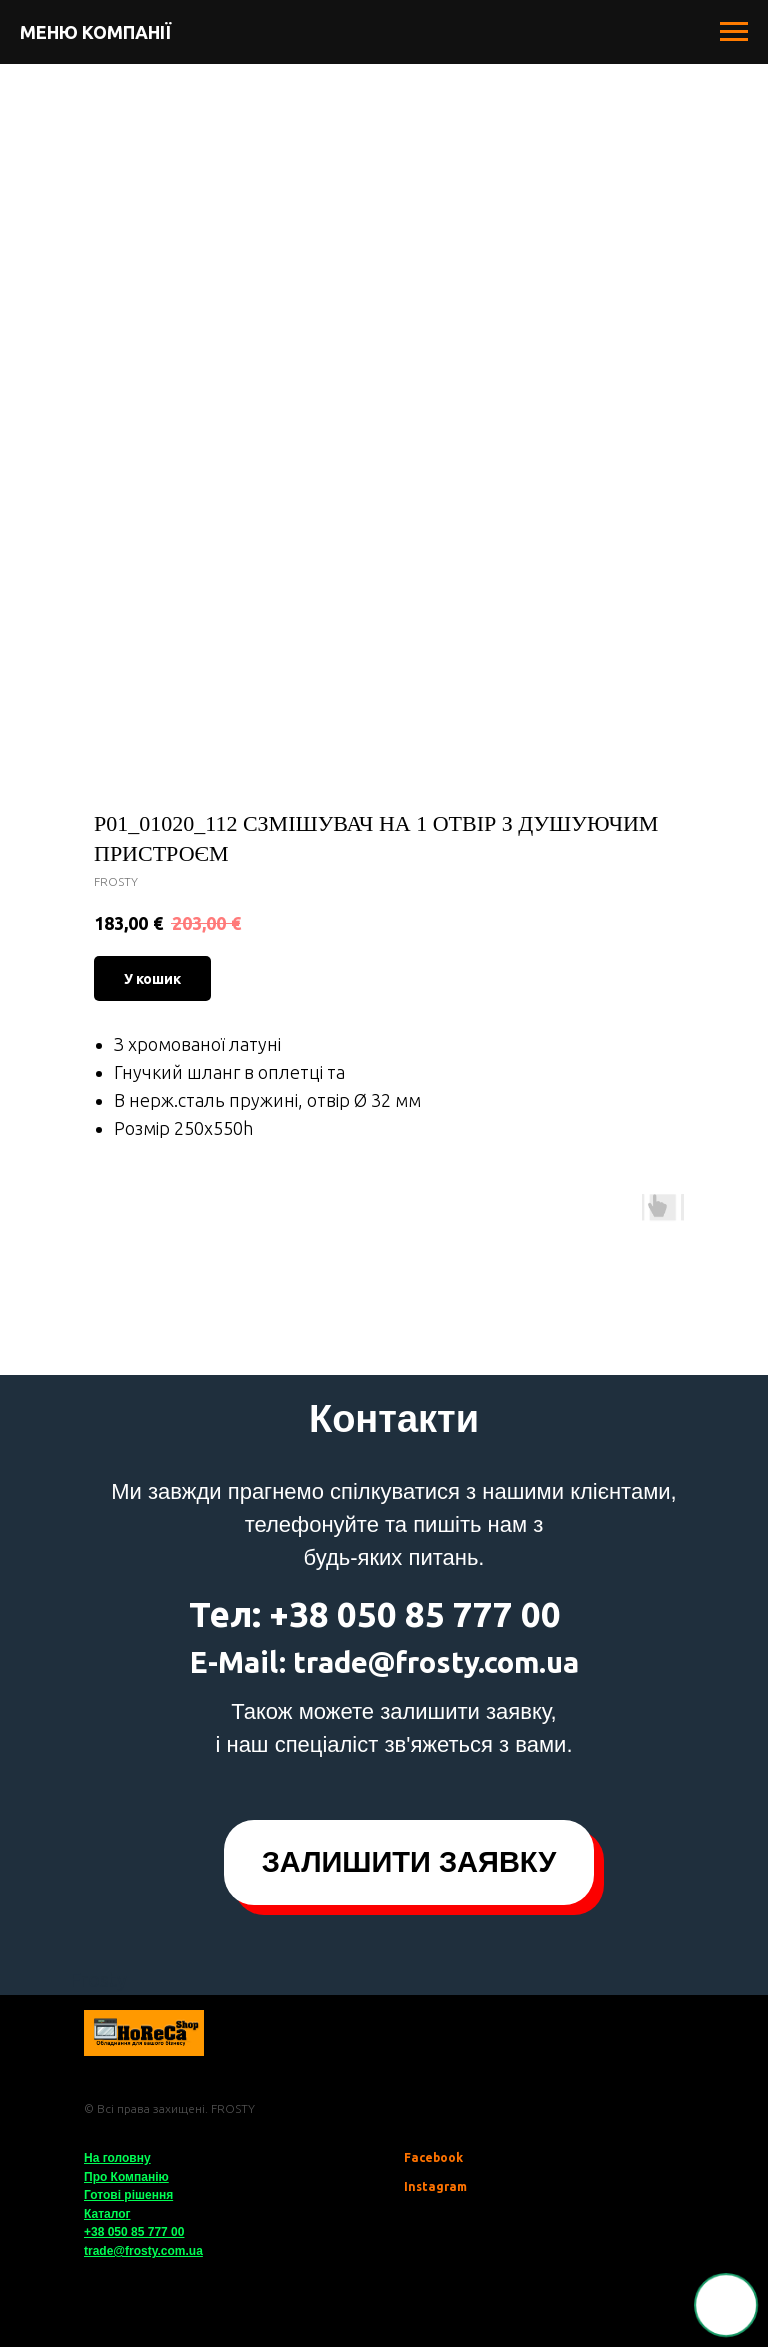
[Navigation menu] (734, 32)
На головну (117, 2158)
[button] (409, 1862)
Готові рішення (128, 2195)
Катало (105, 2214)
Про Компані (121, 2177)
